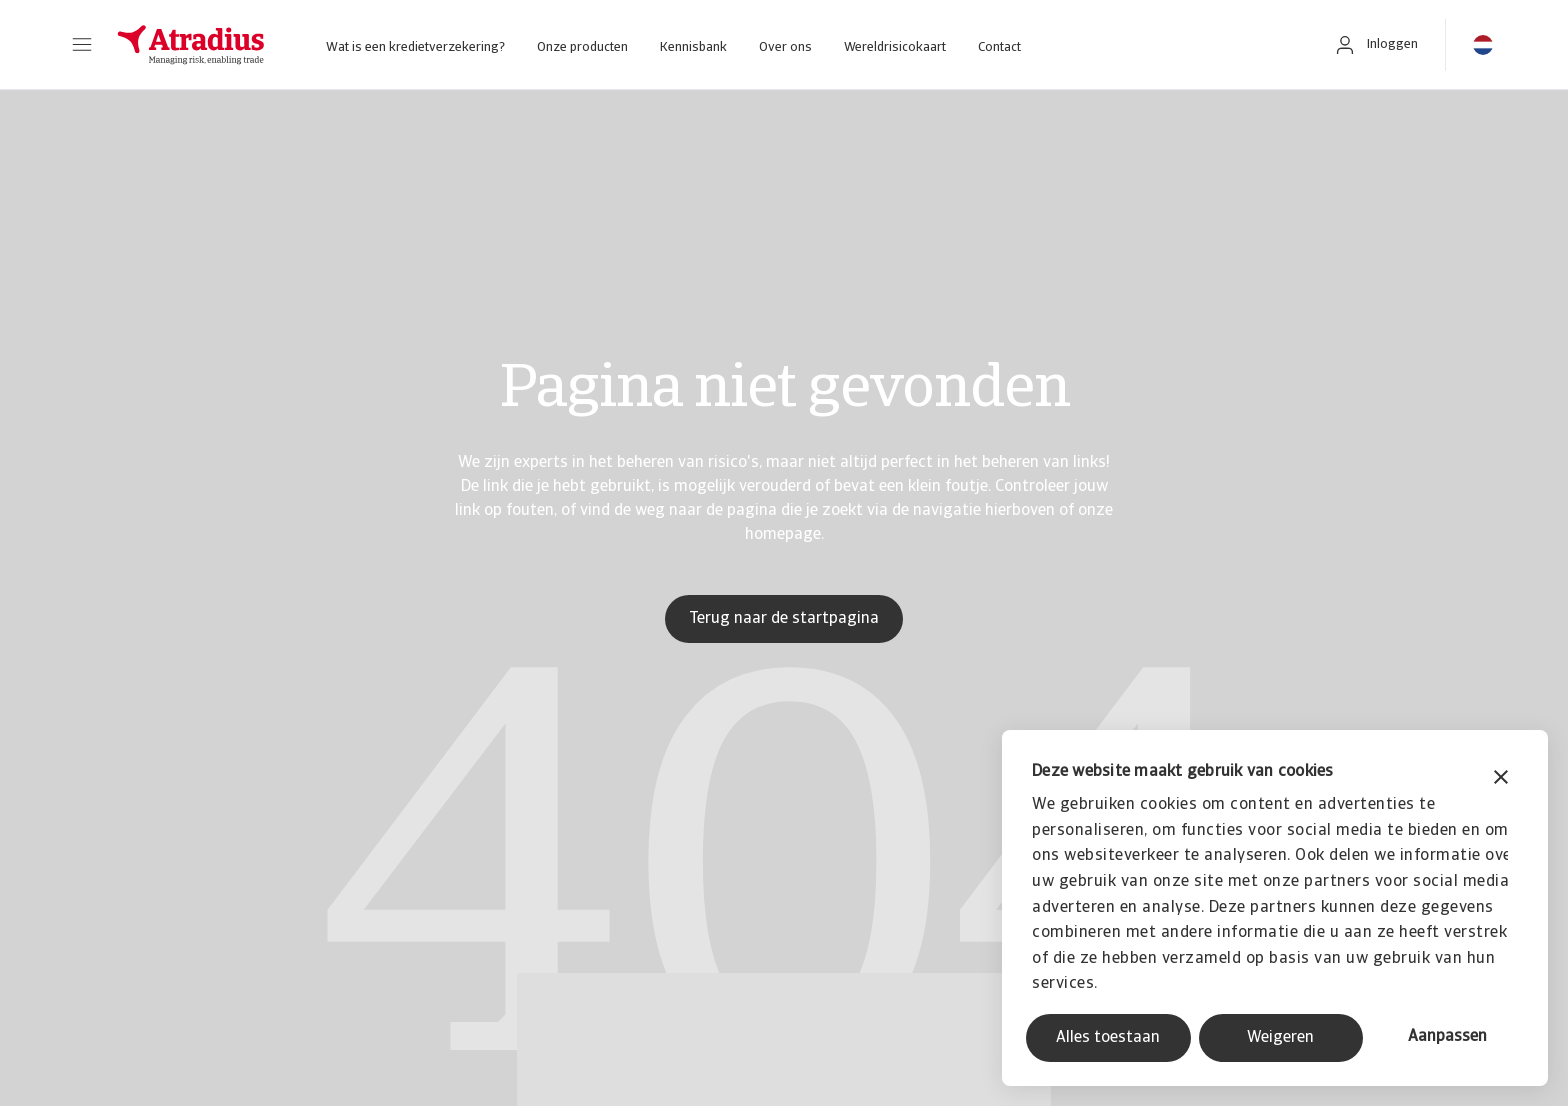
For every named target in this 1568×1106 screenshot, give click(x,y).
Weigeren (1280, 1038)
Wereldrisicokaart (895, 47)
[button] (82, 45)
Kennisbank (693, 47)
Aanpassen (1447, 1037)
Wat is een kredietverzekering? (415, 47)
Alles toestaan (1108, 1038)
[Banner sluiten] (1501, 779)
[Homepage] (191, 45)
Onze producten (582, 47)
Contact (999, 47)
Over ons (785, 47)
